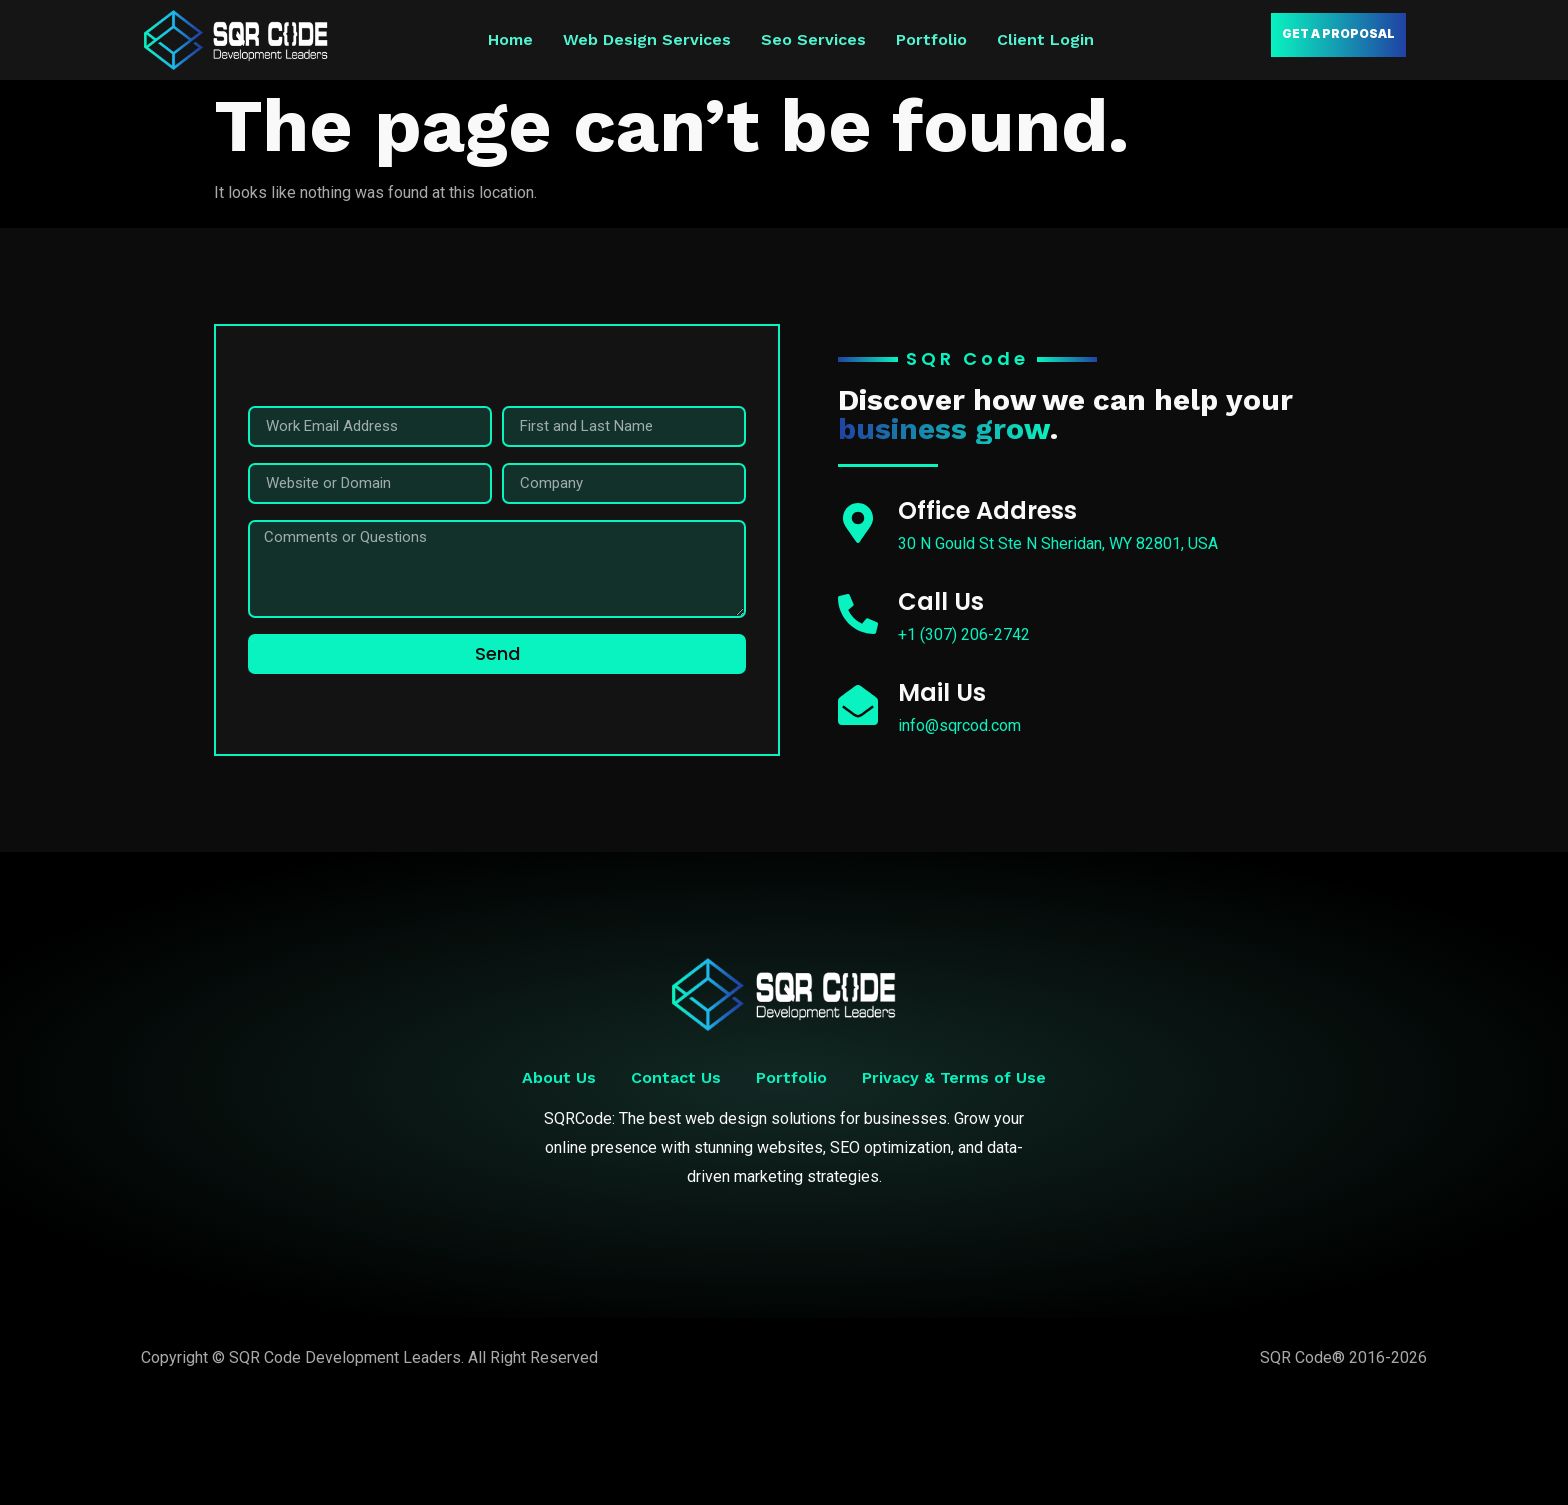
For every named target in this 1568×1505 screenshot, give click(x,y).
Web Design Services (647, 39)
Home (510, 39)
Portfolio (931, 39)
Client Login (1045, 39)
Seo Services (813, 39)
